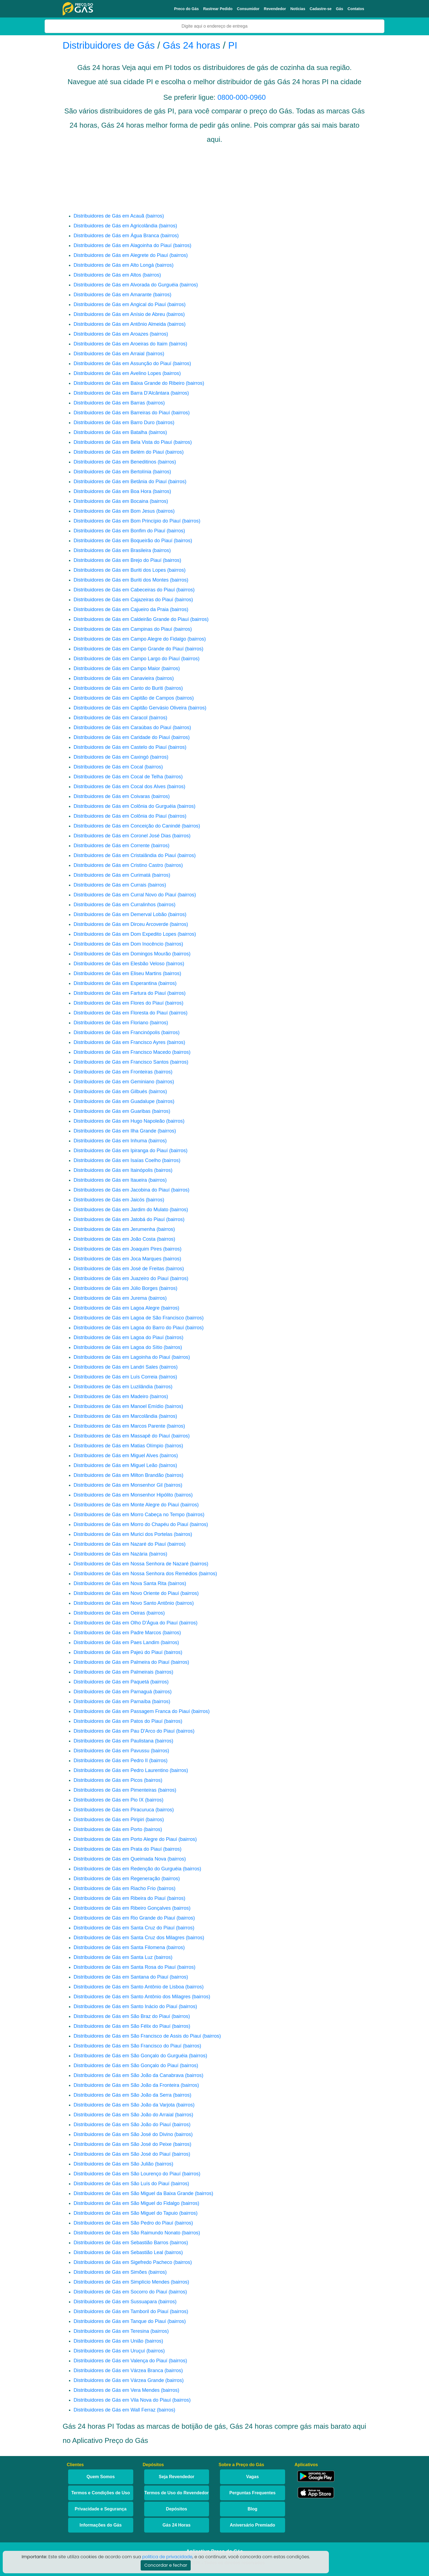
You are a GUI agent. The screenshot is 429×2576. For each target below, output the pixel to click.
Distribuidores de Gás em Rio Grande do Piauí (124, 1918)
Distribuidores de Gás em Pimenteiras (115, 1790)
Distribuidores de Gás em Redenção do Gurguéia (127, 1868)
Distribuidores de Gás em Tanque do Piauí (120, 2321)
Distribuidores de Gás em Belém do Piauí (119, 452)
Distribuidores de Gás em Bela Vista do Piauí (123, 442)
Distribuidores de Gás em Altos (107, 275)
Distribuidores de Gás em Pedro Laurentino (121, 1770)
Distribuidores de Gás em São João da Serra (123, 2095)
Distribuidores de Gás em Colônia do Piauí (120, 816)
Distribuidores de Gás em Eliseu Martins (117, 973)
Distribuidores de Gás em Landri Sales (116, 1367)
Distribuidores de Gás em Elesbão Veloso (119, 963)
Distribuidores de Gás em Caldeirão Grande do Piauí (131, 619)
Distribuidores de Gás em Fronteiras (113, 1072)
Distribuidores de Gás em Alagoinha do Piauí (123, 245)
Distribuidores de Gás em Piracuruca (114, 1809)
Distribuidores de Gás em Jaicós (109, 1199)
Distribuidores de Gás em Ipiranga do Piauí (121, 1150)
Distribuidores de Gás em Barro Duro (114, 422)
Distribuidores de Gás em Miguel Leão (115, 1465)
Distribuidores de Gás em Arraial (109, 353)
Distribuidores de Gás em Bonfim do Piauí (119, 530)
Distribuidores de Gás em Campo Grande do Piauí (129, 649)
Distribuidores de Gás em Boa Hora (112, 491)
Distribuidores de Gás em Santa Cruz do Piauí (124, 1927)
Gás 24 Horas (176, 2525)
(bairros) (155, 216)
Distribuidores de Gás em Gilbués (110, 1091)
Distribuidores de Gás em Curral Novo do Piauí (125, 894)
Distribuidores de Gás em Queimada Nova (120, 1859)
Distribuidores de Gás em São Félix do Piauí (122, 2026)
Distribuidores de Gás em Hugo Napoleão (119, 1121)
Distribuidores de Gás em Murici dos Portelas (123, 1534)
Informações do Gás (101, 2525)
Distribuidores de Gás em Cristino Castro (118, 865)
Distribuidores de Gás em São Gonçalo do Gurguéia (130, 2055)
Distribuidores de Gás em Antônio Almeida (120, 324)
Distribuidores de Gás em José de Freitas (119, 1268)
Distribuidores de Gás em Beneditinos (115, 462)
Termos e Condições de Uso (100, 2492)
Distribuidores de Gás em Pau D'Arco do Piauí (124, 1731)
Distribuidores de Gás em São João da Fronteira (126, 2085)
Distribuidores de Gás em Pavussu (111, 1750)
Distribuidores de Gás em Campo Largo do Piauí (127, 658)
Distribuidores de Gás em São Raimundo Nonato (127, 2232)
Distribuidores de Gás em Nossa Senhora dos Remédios (135, 1573)
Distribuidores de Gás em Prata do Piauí (118, 1849)
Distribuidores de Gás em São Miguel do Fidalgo (126, 2203)
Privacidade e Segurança (100, 2509)
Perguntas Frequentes (252, 2492)
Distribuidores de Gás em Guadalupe (114, 1101)
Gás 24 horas (191, 45)
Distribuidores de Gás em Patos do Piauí (118, 1721)
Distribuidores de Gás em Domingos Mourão (122, 954)
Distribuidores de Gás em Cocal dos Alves (120, 786)
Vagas (252, 2476)
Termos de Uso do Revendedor (176, 2492)
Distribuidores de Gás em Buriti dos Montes (121, 580)
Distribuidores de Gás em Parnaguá (113, 1691)
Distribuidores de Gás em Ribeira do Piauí (120, 1898)
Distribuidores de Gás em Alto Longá (114, 265)
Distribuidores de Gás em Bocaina (111, 501)
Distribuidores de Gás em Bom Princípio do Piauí (127, 521)
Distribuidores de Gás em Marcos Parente (119, 1426)
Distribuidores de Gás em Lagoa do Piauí (119, 1337)
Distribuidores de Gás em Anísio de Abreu (119, 314)
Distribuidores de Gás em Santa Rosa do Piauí (125, 1967)
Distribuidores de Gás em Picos (108, 1780)
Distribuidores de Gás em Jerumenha (114, 1229)
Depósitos (176, 2509)
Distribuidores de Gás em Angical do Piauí (120, 304)
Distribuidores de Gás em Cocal (108, 767)
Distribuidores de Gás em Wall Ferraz (114, 2410)
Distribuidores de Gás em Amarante (113, 294)
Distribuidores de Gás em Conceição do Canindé (127, 826)
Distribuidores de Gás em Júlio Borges (116, 1288)
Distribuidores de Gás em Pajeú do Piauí (118, 1652)
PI (232, 45)
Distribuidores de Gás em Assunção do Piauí (122, 363)
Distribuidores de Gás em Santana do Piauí (121, 1977)
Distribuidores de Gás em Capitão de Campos (124, 698)
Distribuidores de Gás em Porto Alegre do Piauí (125, 1839)
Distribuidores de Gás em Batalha (110, 432)
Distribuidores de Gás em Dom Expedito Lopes (125, 934)
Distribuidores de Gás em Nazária (110, 1554)
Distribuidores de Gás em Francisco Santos (121, 1062)
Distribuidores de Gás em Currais (110, 885)
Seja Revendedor (176, 2476)
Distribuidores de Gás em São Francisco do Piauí (127, 2046)
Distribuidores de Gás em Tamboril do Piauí (121, 2311)
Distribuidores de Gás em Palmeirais (113, 1672)
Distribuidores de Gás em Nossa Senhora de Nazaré (131, 1563)
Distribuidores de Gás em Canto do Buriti (118, 688)
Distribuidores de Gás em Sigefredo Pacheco (123, 2262)
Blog (252, 2509)
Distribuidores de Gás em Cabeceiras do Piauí (124, 589)
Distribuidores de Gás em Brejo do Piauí (117, 560)
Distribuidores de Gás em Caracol (110, 717)
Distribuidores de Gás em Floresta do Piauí (121, 1013)
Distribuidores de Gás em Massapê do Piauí (122, 1436)
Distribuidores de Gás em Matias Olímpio (118, 1445)
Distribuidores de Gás (110, 45)
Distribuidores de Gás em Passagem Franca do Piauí (132, 1711)
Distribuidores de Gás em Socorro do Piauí (120, 2292)
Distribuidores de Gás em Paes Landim (116, 1642)
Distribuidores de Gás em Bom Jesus (114, 511)
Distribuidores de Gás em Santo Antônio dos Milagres (132, 1996)
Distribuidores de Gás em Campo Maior (117, 668)
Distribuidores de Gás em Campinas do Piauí (123, 629)
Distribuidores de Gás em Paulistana (113, 1741)
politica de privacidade (167, 2557)
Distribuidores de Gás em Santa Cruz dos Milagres (129, 1937)
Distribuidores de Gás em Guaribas (112, 1111)
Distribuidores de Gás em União (108, 2341)
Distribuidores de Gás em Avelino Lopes (117, 373)
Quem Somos (100, 2476)
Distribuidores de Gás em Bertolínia (112, 471)
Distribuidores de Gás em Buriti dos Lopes (120, 570)
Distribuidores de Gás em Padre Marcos (117, 1632)
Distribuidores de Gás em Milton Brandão (119, 1475)
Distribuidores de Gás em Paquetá (111, 1682)
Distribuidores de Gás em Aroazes (111, 334)
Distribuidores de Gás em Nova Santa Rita (120, 1583)
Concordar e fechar (165, 2565)
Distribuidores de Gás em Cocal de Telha (118, 776)
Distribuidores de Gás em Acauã (109, 216)
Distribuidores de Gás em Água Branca (116, 235)
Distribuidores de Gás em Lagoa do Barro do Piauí (129, 1327)
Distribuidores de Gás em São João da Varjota (124, 2105)
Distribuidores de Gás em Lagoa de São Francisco (129, 1318)
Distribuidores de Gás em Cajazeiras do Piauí (123, 599)
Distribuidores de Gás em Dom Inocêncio (118, 944)
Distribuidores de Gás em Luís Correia (115, 1377)
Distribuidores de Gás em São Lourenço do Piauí (127, 2173)
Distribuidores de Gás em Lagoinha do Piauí (122, 1357)
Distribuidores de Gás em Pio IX (109, 1800)
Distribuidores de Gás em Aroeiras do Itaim (120, 344)
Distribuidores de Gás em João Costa (114, 1239)
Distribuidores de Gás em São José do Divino (123, 2134)
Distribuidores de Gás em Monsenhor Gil (118, 1485)
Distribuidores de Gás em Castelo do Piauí (120, 747)
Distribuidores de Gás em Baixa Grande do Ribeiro (129, 383)
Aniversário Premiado (252, 2525)
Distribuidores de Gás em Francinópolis (117, 1032)
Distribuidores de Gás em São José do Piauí (122, 2154)
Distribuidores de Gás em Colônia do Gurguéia (125, 806)
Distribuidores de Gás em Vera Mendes (117, 2390)
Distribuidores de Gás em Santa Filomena (119, 1947)
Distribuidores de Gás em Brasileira (112, 550)
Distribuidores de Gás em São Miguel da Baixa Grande (133, 2193)
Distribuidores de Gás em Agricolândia (115, 225)
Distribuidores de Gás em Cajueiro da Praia (121, 609)
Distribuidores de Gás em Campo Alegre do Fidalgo (130, 639)
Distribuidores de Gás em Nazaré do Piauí (120, 1544)
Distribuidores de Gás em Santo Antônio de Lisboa (129, 1987)
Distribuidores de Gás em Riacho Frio (115, 1888)
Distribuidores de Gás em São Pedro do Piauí (123, 2223)
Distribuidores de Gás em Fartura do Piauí (120, 993)
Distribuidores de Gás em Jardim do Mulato (121, 1209)
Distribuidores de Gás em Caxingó (111, 757)
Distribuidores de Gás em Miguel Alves (116, 1455)
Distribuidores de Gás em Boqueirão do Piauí (123, 540)
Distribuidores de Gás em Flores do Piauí (119, 1003)
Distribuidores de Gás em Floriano (111, 1022)
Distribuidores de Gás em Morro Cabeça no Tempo (129, 1514)
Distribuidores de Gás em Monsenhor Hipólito (123, 1495)
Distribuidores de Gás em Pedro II (111, 1760)
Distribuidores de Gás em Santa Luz (113, 1957)
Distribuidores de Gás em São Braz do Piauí (122, 2016)
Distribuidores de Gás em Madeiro (111, 1396)
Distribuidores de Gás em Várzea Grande (119, 2380)
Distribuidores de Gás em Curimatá (112, 875)
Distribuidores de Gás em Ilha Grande (115, 1131)
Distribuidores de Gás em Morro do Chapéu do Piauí (131, 1524)
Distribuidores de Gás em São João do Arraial (123, 2114)
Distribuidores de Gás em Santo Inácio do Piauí (125, 2006)
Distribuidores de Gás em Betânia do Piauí (120, 481)
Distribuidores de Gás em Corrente (112, 845)
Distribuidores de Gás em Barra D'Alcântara (121, 393)
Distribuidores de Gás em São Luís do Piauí (121, 2183)
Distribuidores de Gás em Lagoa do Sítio (118, 1347)
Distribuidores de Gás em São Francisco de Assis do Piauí (137, 2036)
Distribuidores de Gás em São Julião (113, 2164)
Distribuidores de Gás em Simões (110, 2272)
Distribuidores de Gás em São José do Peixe (123, 2144)
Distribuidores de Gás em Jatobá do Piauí (119, 1219)
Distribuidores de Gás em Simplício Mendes (121, 2282)
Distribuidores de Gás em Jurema (110, 1298)
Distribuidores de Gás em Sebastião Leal (118, 2252)
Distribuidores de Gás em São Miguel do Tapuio (126, 2213)
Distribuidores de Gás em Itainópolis (113, 1170)
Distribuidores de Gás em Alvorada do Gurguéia (126, 284)
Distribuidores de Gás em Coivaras (112, 796)
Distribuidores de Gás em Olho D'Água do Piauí (126, 1623)
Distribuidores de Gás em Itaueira (110, 1180)
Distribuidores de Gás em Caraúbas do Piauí (122, 727)
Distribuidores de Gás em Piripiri (109, 1819)
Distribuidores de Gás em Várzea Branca (118, 2370)
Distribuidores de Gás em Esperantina (115, 983)
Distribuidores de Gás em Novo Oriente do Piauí (126, 1593)
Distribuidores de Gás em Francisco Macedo (122, 1052)
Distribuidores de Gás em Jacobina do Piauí (122, 1190)
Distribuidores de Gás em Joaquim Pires (118, 1249)
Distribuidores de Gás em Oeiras (109, 1613)
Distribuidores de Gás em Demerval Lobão (120, 914)
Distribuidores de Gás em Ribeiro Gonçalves (122, 1908)
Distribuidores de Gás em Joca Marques (117, 1258)
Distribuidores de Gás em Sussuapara (115, 2301)
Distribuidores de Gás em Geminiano (114, 1081)
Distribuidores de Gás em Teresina (111, 2331)
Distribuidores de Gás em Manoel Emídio (118, 1406)
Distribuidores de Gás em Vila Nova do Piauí (122, 2400)
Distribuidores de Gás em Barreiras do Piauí (122, 412)
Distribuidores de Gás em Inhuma (110, 1140)
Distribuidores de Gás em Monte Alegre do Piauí (126, 1504)
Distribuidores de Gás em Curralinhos (115, 904)
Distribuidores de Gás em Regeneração (117, 1878)
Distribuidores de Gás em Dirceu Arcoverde (121, 924)
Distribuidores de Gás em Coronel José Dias (122, 835)
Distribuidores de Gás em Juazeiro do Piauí (121, 1278)
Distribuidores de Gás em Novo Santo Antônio (124, 1603)
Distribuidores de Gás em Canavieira (114, 678)
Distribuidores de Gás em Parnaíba (112, 1701)
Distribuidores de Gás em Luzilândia (113, 1386)
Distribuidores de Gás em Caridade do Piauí (122, 737)
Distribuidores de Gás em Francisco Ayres (120, 1042)
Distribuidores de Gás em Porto (108, 1829)
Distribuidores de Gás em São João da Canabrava (129, 2075)
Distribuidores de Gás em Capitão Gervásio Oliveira (130, 708)
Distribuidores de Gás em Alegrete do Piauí (121, 255)
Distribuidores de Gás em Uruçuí (109, 2351)
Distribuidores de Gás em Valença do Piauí (120, 2360)
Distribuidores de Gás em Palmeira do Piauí (121, 1662)
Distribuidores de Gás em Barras (109, 403)
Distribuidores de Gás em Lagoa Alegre (117, 1308)
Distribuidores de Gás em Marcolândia (115, 1416)
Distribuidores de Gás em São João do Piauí (122, 2124)
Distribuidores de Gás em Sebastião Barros (121, 2242)
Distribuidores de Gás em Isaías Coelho (117, 1160)
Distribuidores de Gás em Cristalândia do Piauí (125, 855)
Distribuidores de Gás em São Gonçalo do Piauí (126, 2065)
